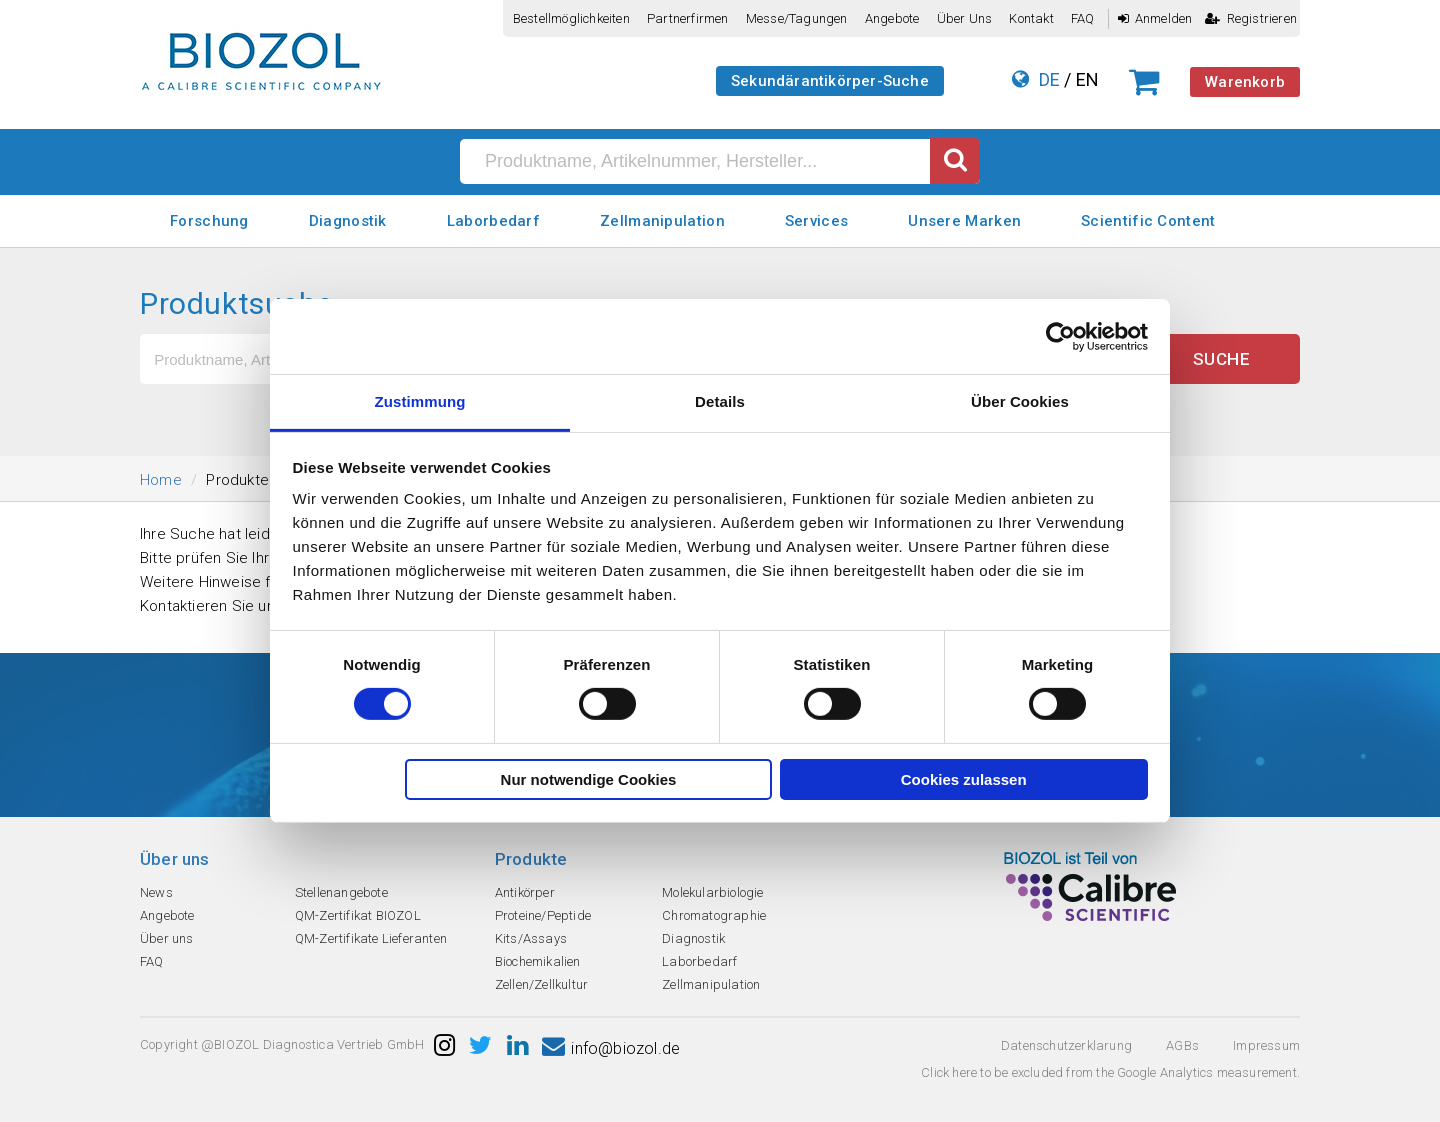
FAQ (1083, 18)
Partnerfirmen (688, 18)
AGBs (1182, 1045)
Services (816, 221)
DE (1049, 79)
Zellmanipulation (662, 221)
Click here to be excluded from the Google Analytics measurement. (1110, 1072)
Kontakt (1031, 18)
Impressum (1266, 1045)
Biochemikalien (538, 961)
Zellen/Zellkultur (541, 984)
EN (1087, 79)
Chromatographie (714, 915)
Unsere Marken (964, 221)
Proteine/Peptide (543, 915)
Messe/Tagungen (797, 18)
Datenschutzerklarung (1066, 1045)
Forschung (209, 221)
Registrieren (1251, 18)
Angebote (892, 18)
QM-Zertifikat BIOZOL (358, 915)
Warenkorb (1245, 82)
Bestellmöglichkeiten (571, 18)
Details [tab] (720, 401)
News (156, 892)
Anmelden (1155, 18)
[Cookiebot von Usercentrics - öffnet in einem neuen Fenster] (1060, 336)
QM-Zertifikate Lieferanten (371, 938)
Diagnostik (348, 221)
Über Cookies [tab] (1020, 401)
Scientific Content (1148, 221)
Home (161, 480)
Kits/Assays (531, 938)
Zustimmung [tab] (420, 401)
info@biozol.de (611, 1048)
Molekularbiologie (712, 892)
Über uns (965, 18)
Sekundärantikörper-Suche (830, 81)
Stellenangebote (341, 892)
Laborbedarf (493, 221)
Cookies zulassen (964, 779)
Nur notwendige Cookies (589, 779)
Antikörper (525, 892)
